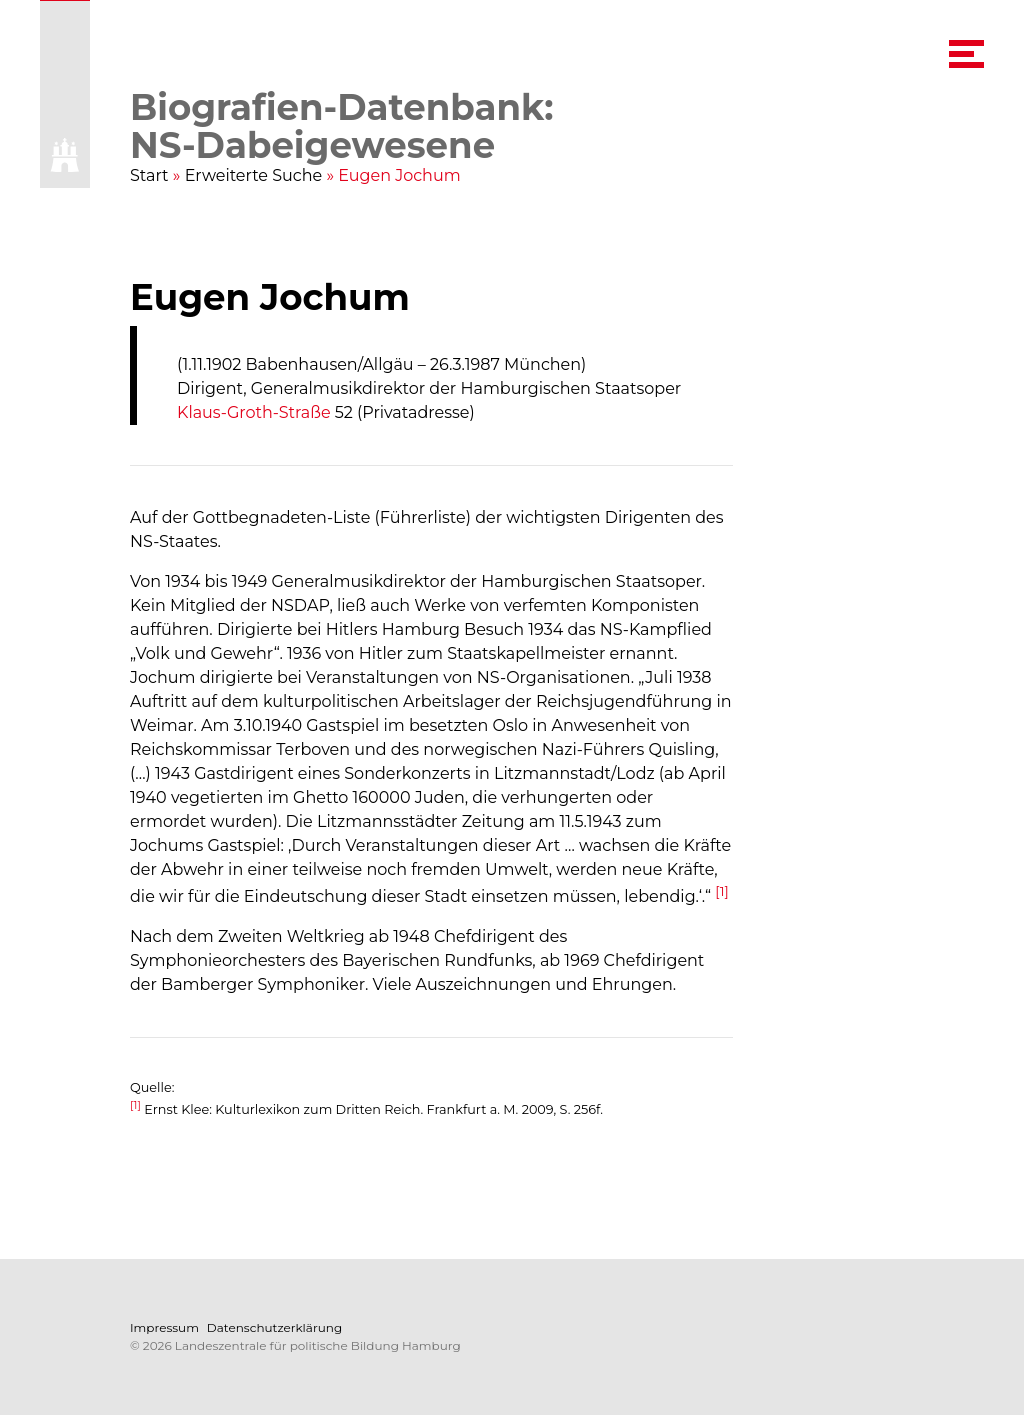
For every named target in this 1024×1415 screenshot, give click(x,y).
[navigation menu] (966, 54)
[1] (722, 891)
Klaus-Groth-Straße (254, 412)
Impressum (164, 1327)
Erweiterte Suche (254, 175)
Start (149, 175)
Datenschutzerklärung (274, 1327)
